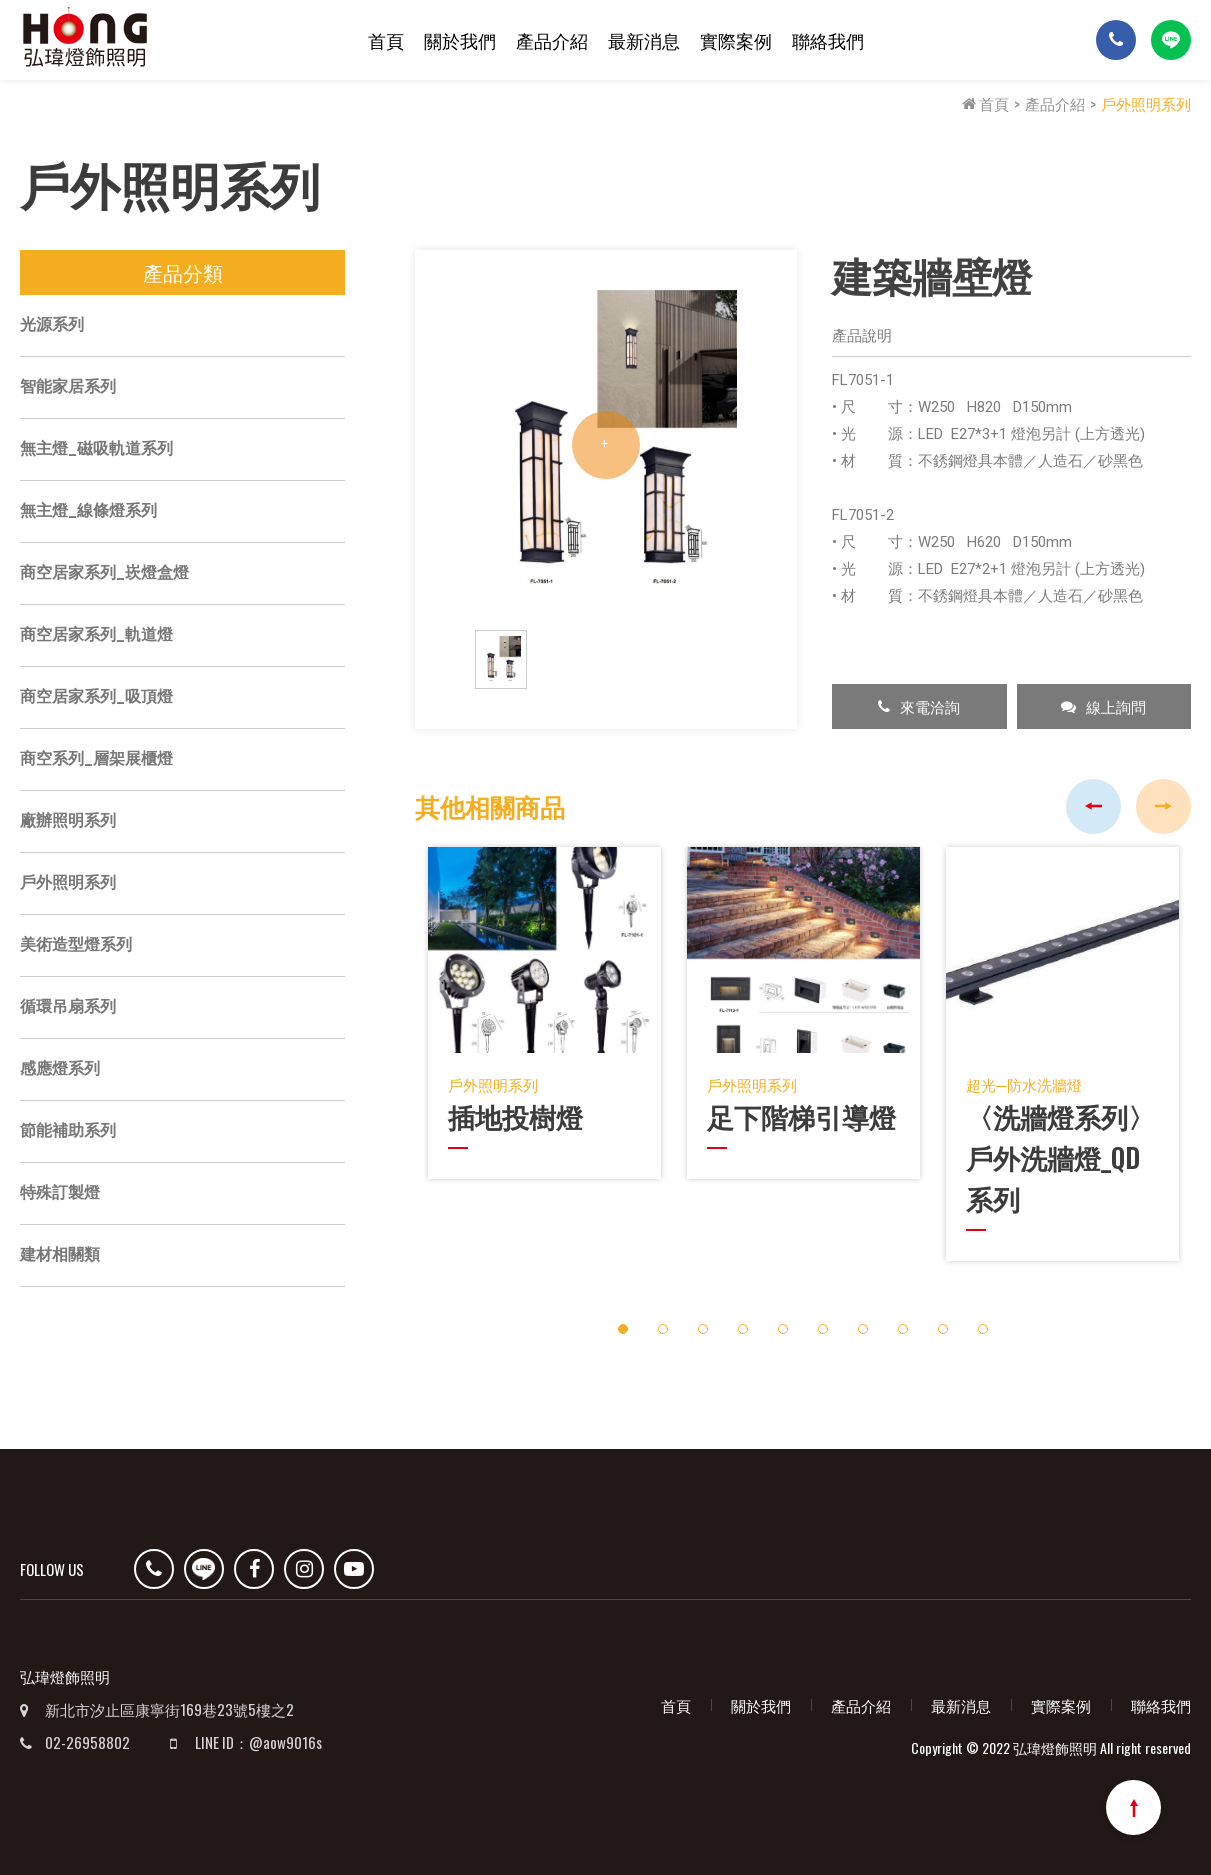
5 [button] (782, 1324)
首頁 (386, 40)
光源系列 (52, 326)
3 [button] (702, 1324)
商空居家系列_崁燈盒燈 (104, 574)
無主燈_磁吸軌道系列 (96, 450)
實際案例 (736, 40)
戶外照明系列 (1146, 103)
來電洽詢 (919, 708)
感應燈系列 (60, 1070)
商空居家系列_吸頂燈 (96, 698)
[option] (606, 447)
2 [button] (662, 1324)
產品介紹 (552, 40)
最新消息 (644, 40)
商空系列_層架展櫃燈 (96, 760)
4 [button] (742, 1324)
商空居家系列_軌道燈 (96, 636)
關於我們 (460, 40)
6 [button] (822, 1324)
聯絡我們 (828, 40)
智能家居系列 (68, 388)
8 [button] (902, 1324)
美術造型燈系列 (76, 946)
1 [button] (622, 1324)
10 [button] (983, 1324)
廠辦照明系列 (68, 822)
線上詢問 (1103, 708)
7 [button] (862, 1324)
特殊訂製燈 (60, 1194)
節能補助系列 (68, 1132)
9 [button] (942, 1324)
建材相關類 (60, 1256)
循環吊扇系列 (68, 1008)
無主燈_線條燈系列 (88, 512)
